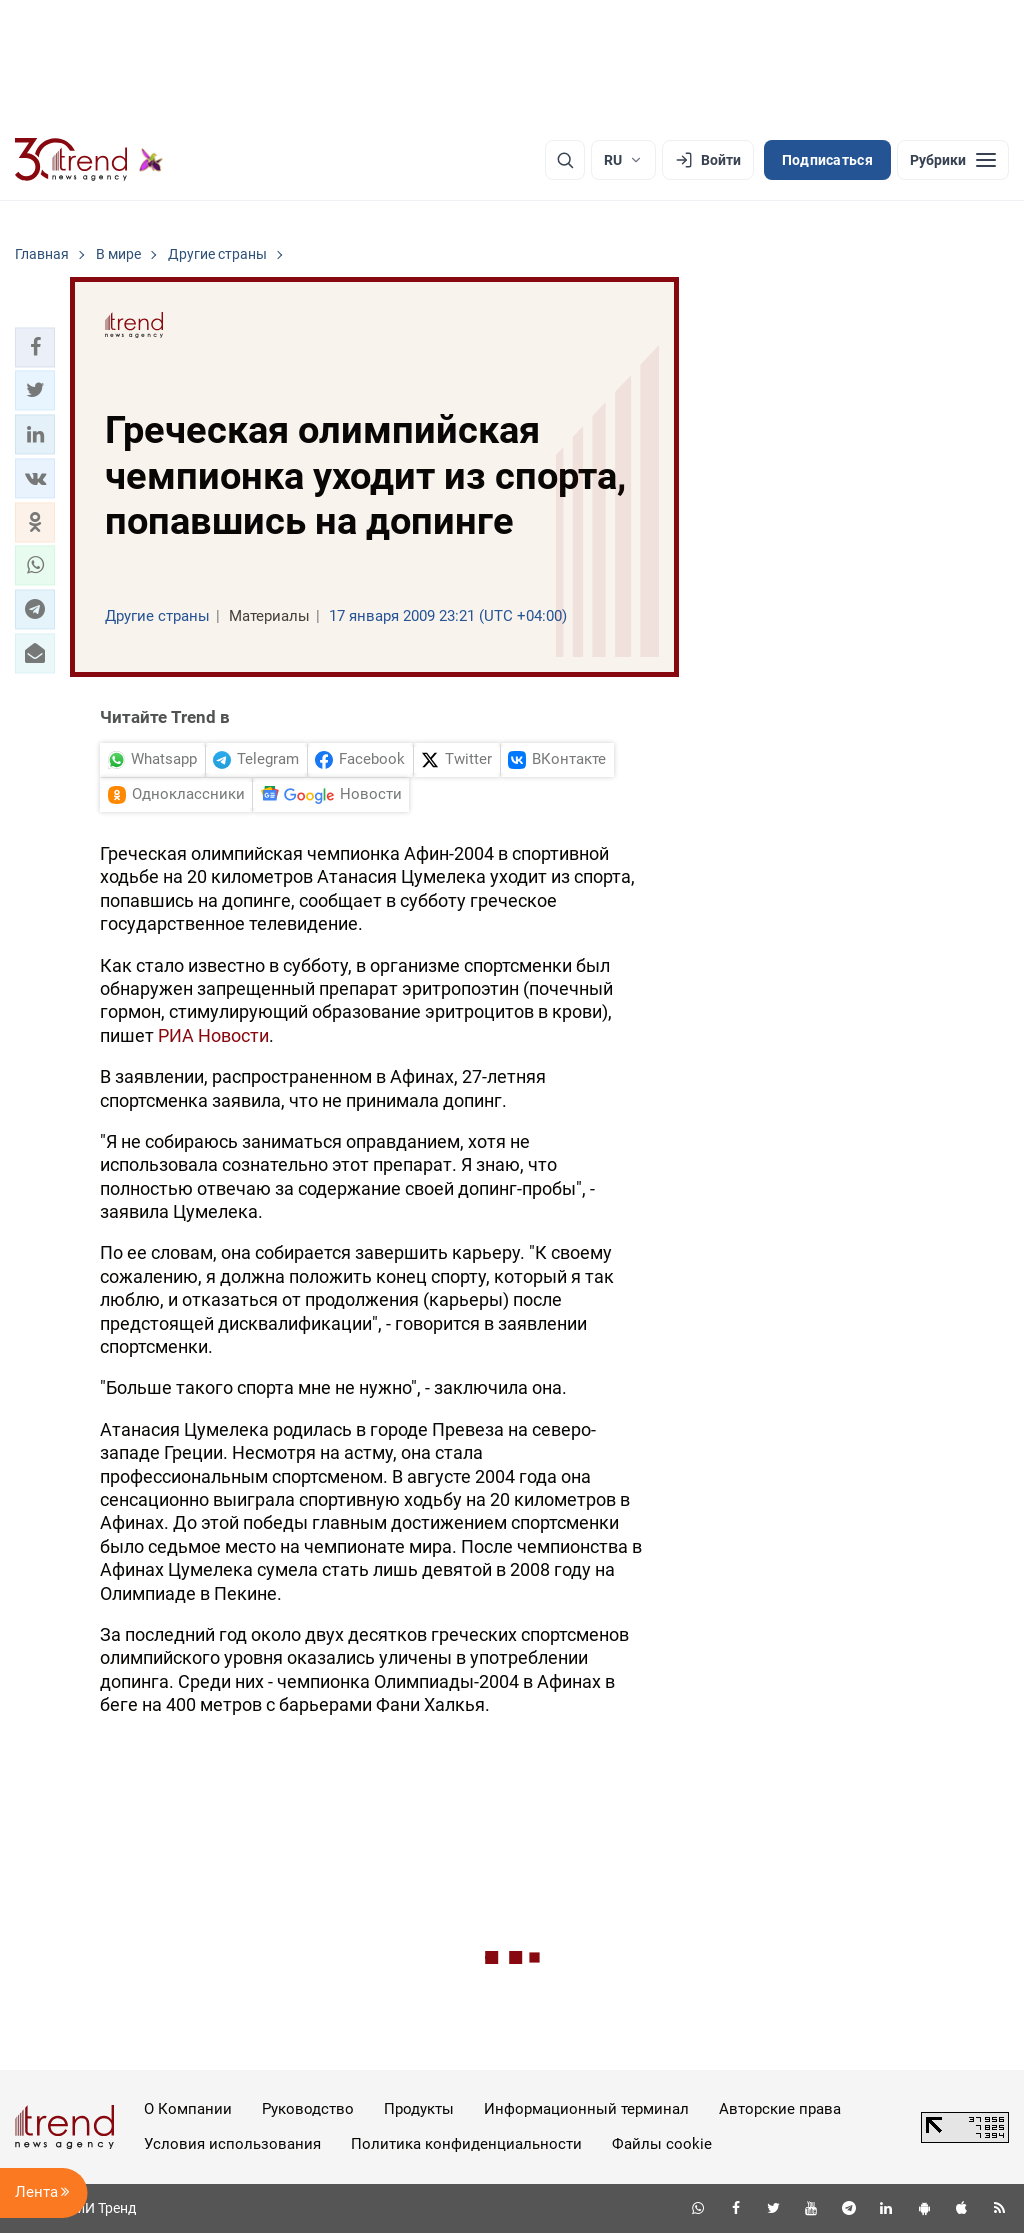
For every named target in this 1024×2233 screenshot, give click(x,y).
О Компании (188, 2109)
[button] (35, 347)
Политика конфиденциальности (466, 2144)
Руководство (308, 2109)
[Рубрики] (953, 160)
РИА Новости (213, 1035)
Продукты (419, 2109)
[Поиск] (565, 160)
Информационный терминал (586, 2109)
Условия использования (232, 2144)
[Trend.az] (89, 160)
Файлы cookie (662, 2144)
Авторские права (780, 2109)
